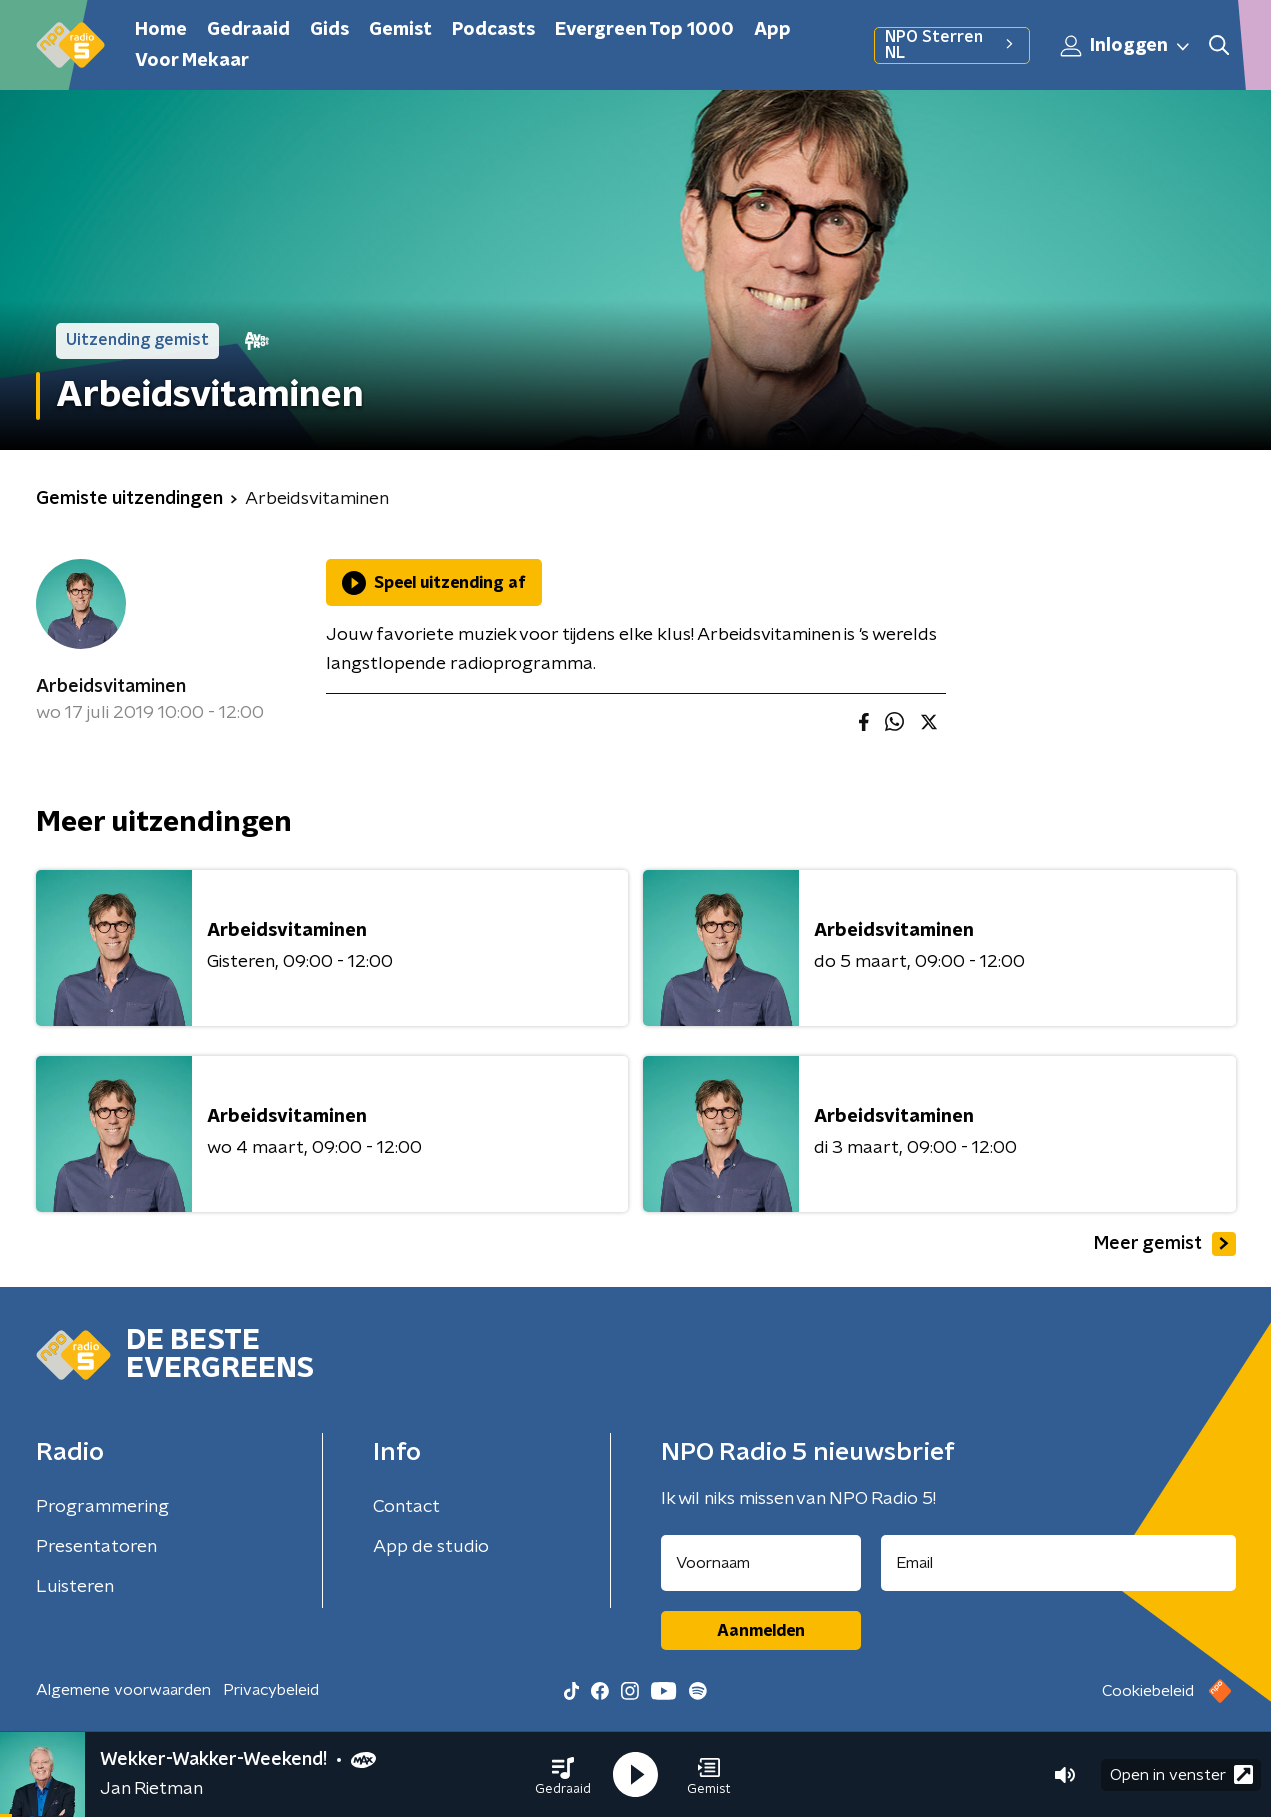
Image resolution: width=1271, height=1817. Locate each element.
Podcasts (493, 30)
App (772, 30)
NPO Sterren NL (951, 45)
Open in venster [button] (1181, 1774)
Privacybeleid (271, 1690)
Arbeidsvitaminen (111, 687)
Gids (329, 30)
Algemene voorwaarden (123, 1690)
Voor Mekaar (192, 61)
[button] (563, 1775)
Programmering (102, 1507)
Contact (406, 1507)
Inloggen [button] (1126, 46)
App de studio (431, 1547)
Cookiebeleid (1148, 1691)
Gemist (400, 30)
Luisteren (75, 1587)
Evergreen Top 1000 (644, 30)
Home (161, 30)
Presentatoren (96, 1547)
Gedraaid (248, 30)
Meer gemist (1165, 1244)
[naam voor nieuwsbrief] (761, 1563)
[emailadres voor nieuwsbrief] (1058, 1563)
